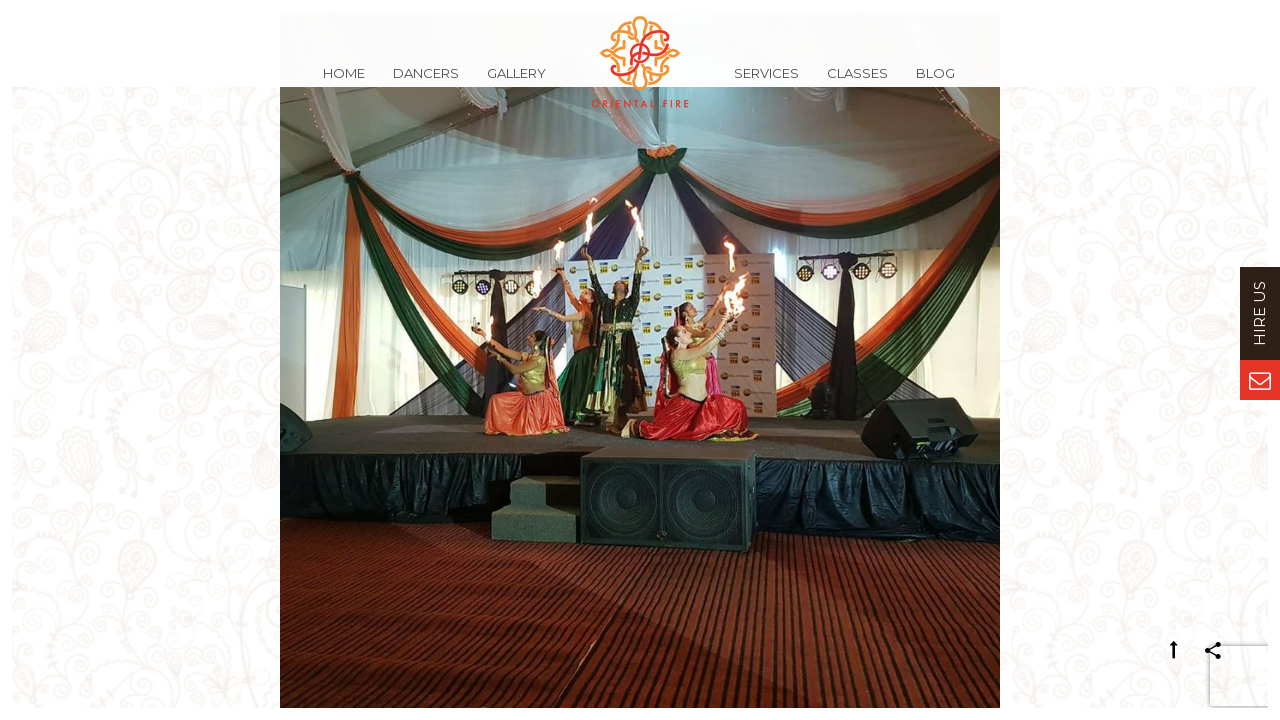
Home (344, 84)
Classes (857, 84)
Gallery (516, 84)
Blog (935, 84)
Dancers (426, 84)
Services (766, 84)
